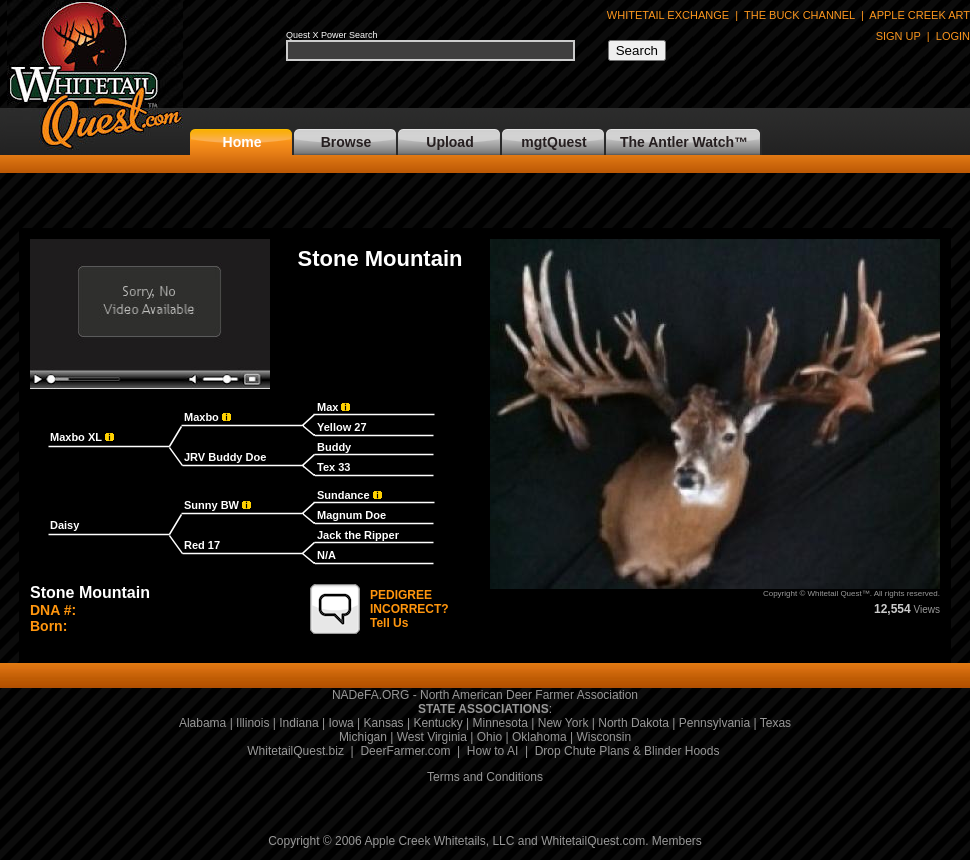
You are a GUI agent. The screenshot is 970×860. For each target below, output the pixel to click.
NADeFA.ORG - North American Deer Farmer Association (485, 695)
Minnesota (500, 723)
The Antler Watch (677, 142)
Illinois (252, 723)
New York (563, 723)
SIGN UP (898, 36)
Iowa (340, 723)
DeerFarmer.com (405, 751)
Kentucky (437, 723)
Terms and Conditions (485, 777)
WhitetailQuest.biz (295, 751)
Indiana (298, 723)
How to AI (492, 751)
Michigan (363, 737)
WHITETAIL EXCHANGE (668, 15)
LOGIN (953, 36)
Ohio (489, 737)
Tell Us (409, 609)
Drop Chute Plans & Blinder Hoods (627, 751)
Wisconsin (603, 737)
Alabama (202, 723)
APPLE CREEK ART (919, 15)
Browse (346, 142)
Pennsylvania (714, 723)
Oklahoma (539, 737)
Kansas (384, 723)
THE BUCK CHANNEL (799, 15)
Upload (449, 142)
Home (242, 142)
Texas (775, 723)
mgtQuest (553, 142)
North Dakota (633, 723)
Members (677, 841)
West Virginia (432, 737)
